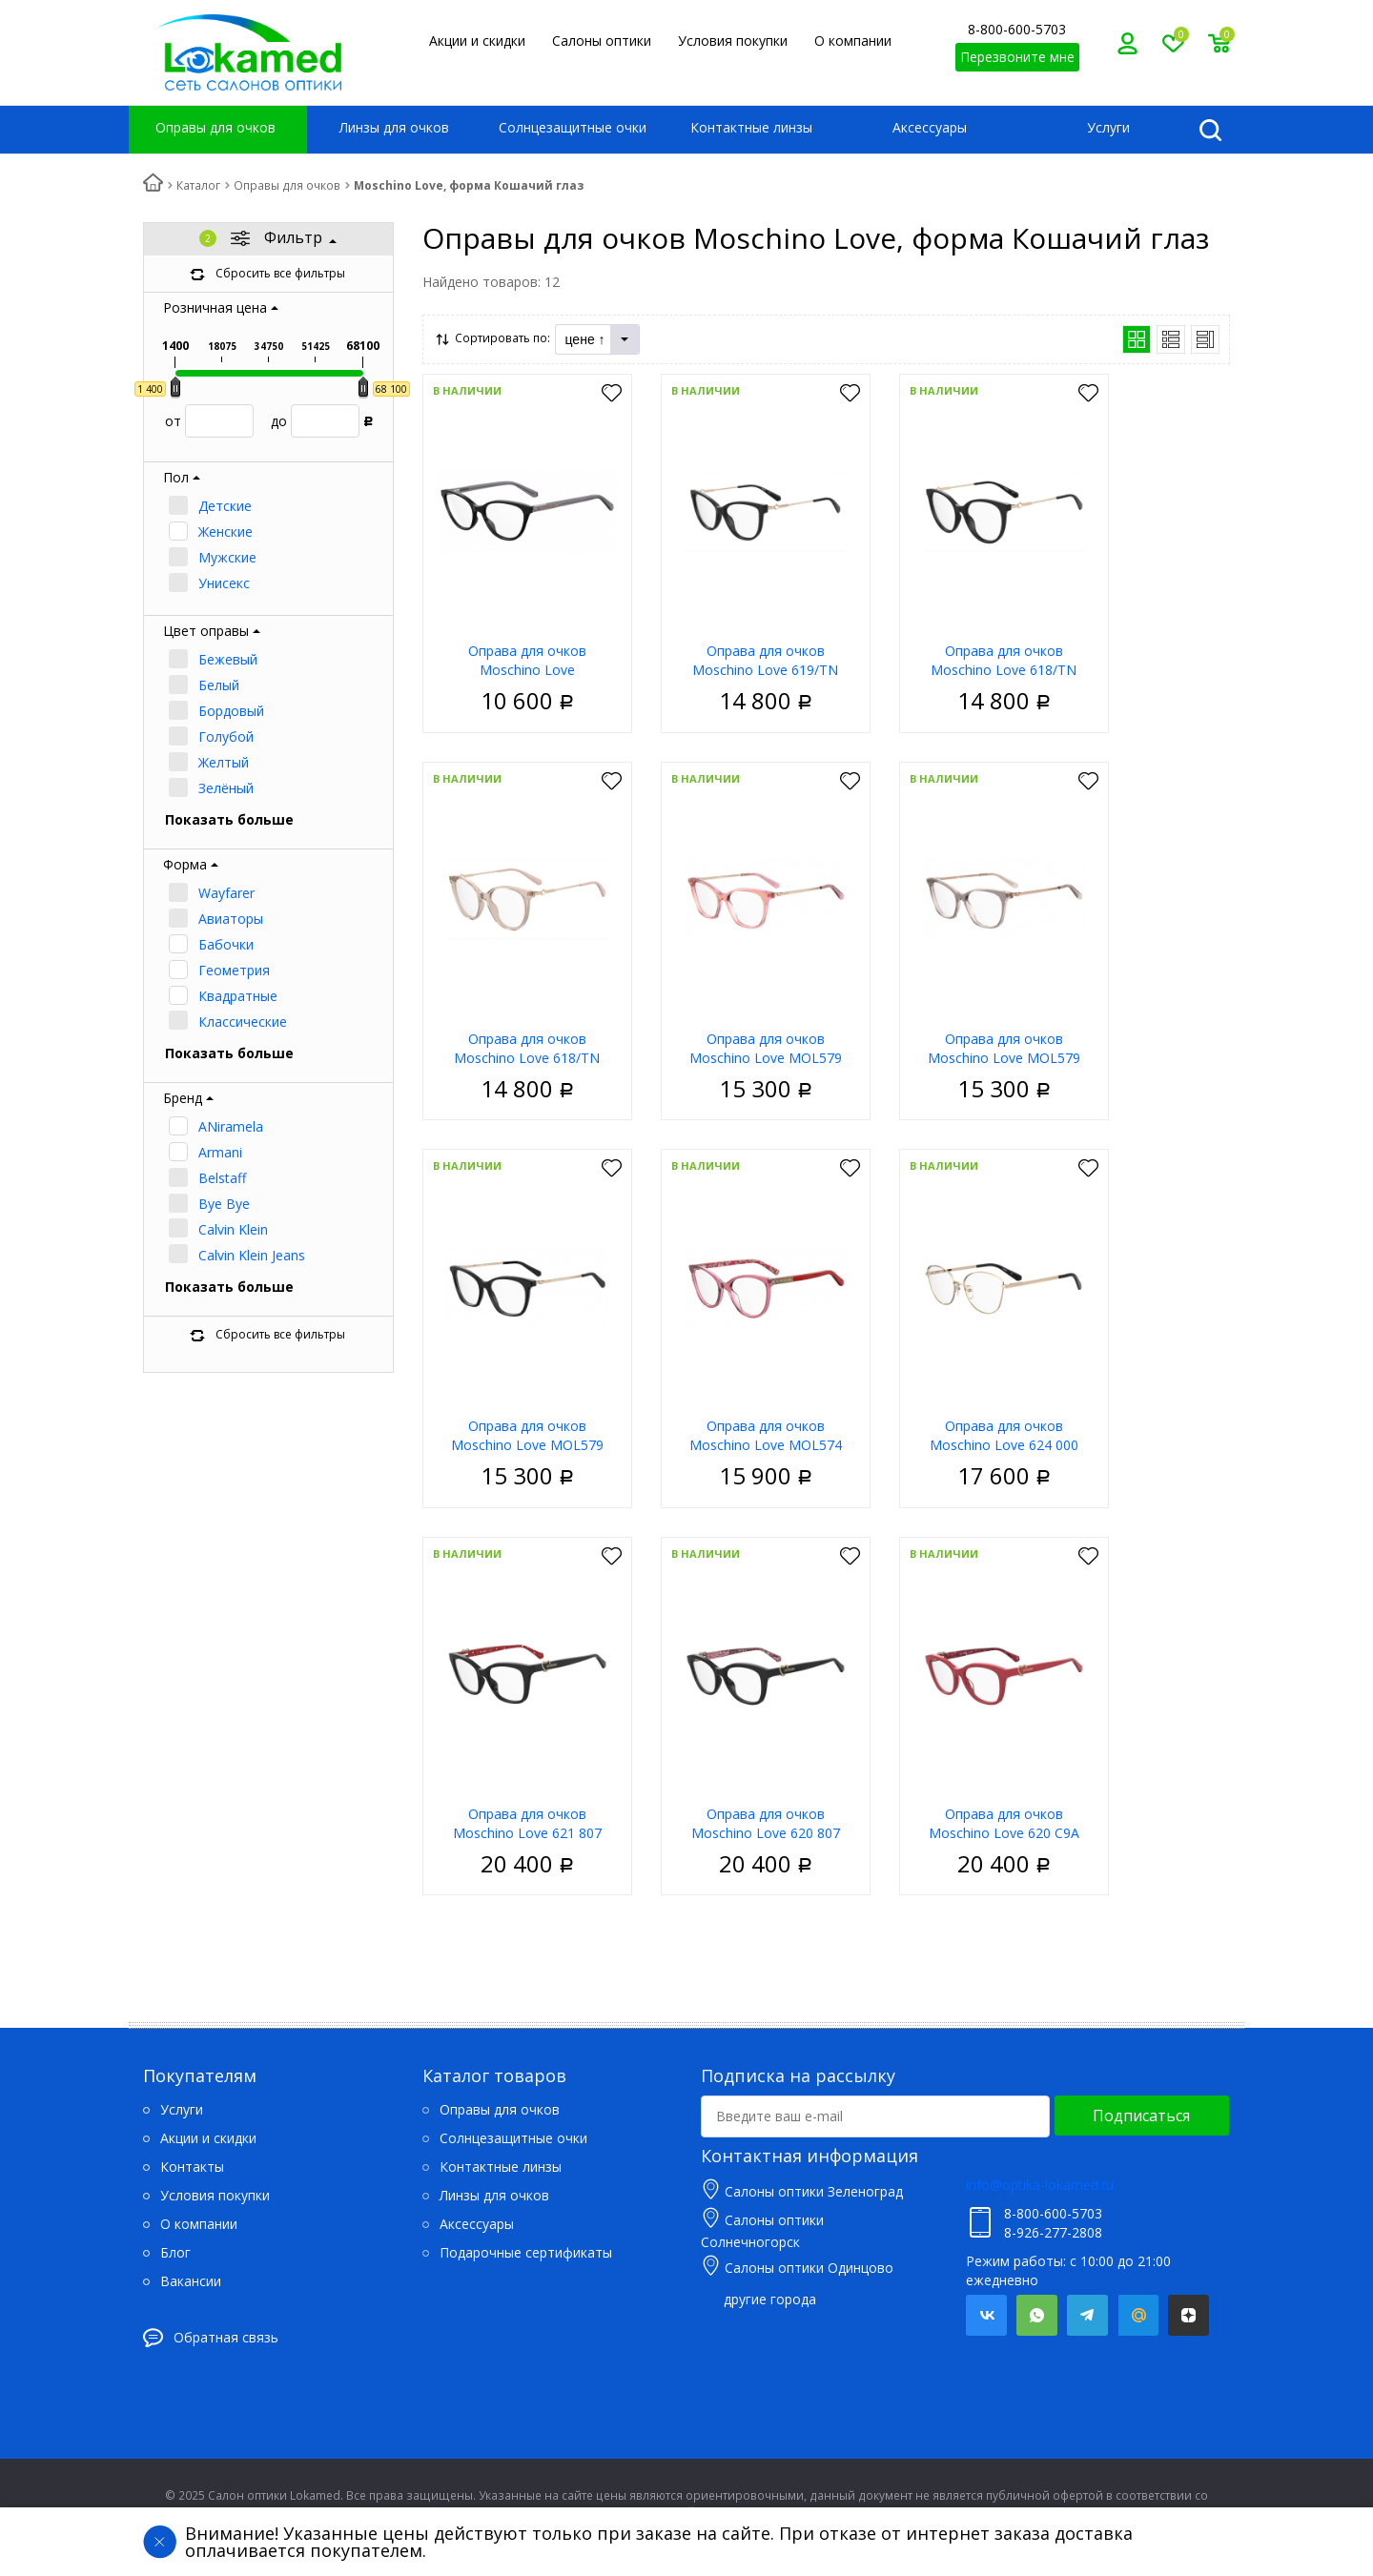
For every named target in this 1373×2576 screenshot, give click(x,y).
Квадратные (237, 996)
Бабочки (226, 944)
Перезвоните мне (1017, 57)
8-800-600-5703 (1017, 29)
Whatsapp (1036, 2315)
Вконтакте (986, 2315)
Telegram (1087, 2315)
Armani (220, 1152)
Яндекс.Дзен (1188, 2315)
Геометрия (234, 970)
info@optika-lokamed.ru (1040, 2185)
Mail (1137, 2315)
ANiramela (230, 1126)
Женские (225, 531)
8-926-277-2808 (1053, 2232)
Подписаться (1141, 2115)
